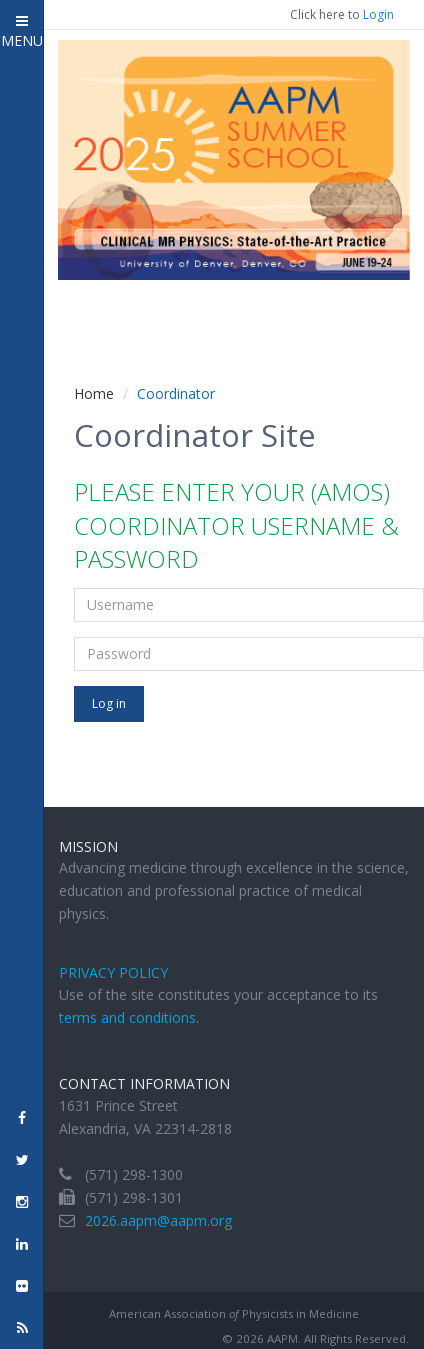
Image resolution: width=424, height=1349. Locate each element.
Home (94, 393)
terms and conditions (127, 1017)
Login (378, 14)
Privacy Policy (113, 972)
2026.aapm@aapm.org (158, 1220)
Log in (109, 703)
